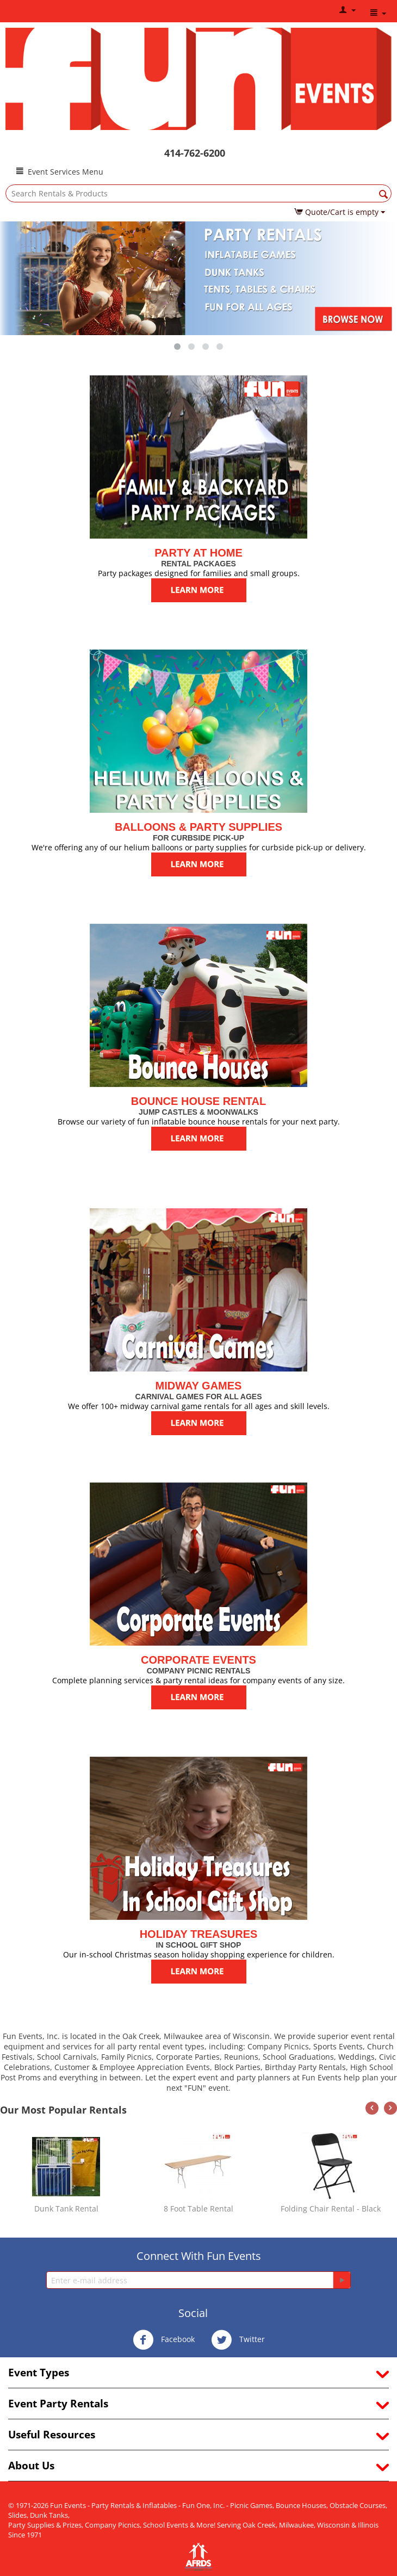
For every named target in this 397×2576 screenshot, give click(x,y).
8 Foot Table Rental (198, 2208)
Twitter (238, 2340)
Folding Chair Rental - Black (331, 2208)
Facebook (164, 2340)
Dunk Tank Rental (66, 2208)
